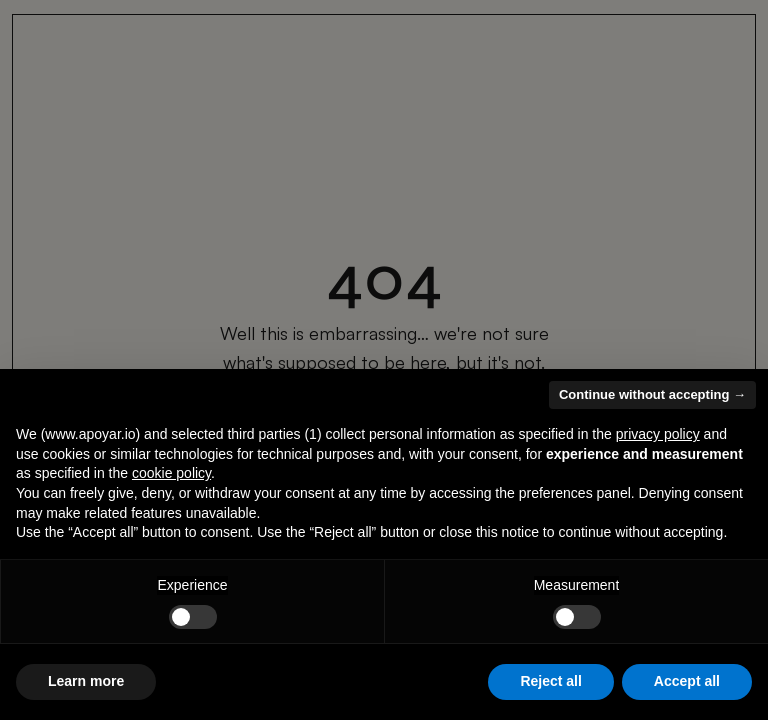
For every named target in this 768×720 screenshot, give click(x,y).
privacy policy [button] (658, 434)
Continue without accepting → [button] (652, 394)
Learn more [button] (86, 681)
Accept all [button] (687, 681)
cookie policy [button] (171, 473)
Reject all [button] (550, 681)
